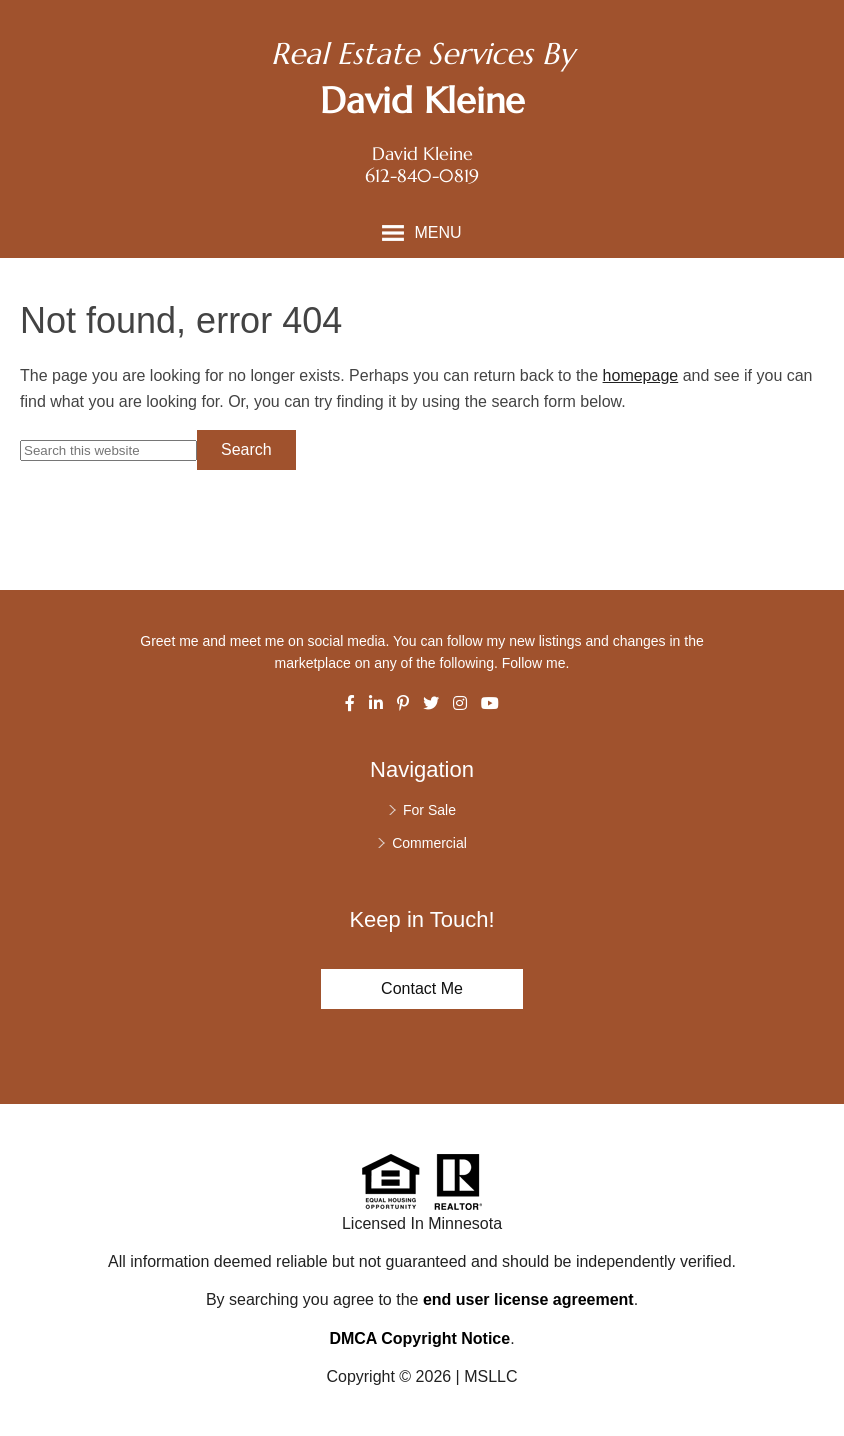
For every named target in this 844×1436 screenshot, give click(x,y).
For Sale (429, 810)
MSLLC (490, 1376)
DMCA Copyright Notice (419, 1338)
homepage (641, 375)
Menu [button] (437, 232)
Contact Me (422, 988)
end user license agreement (528, 1299)
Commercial (429, 843)
